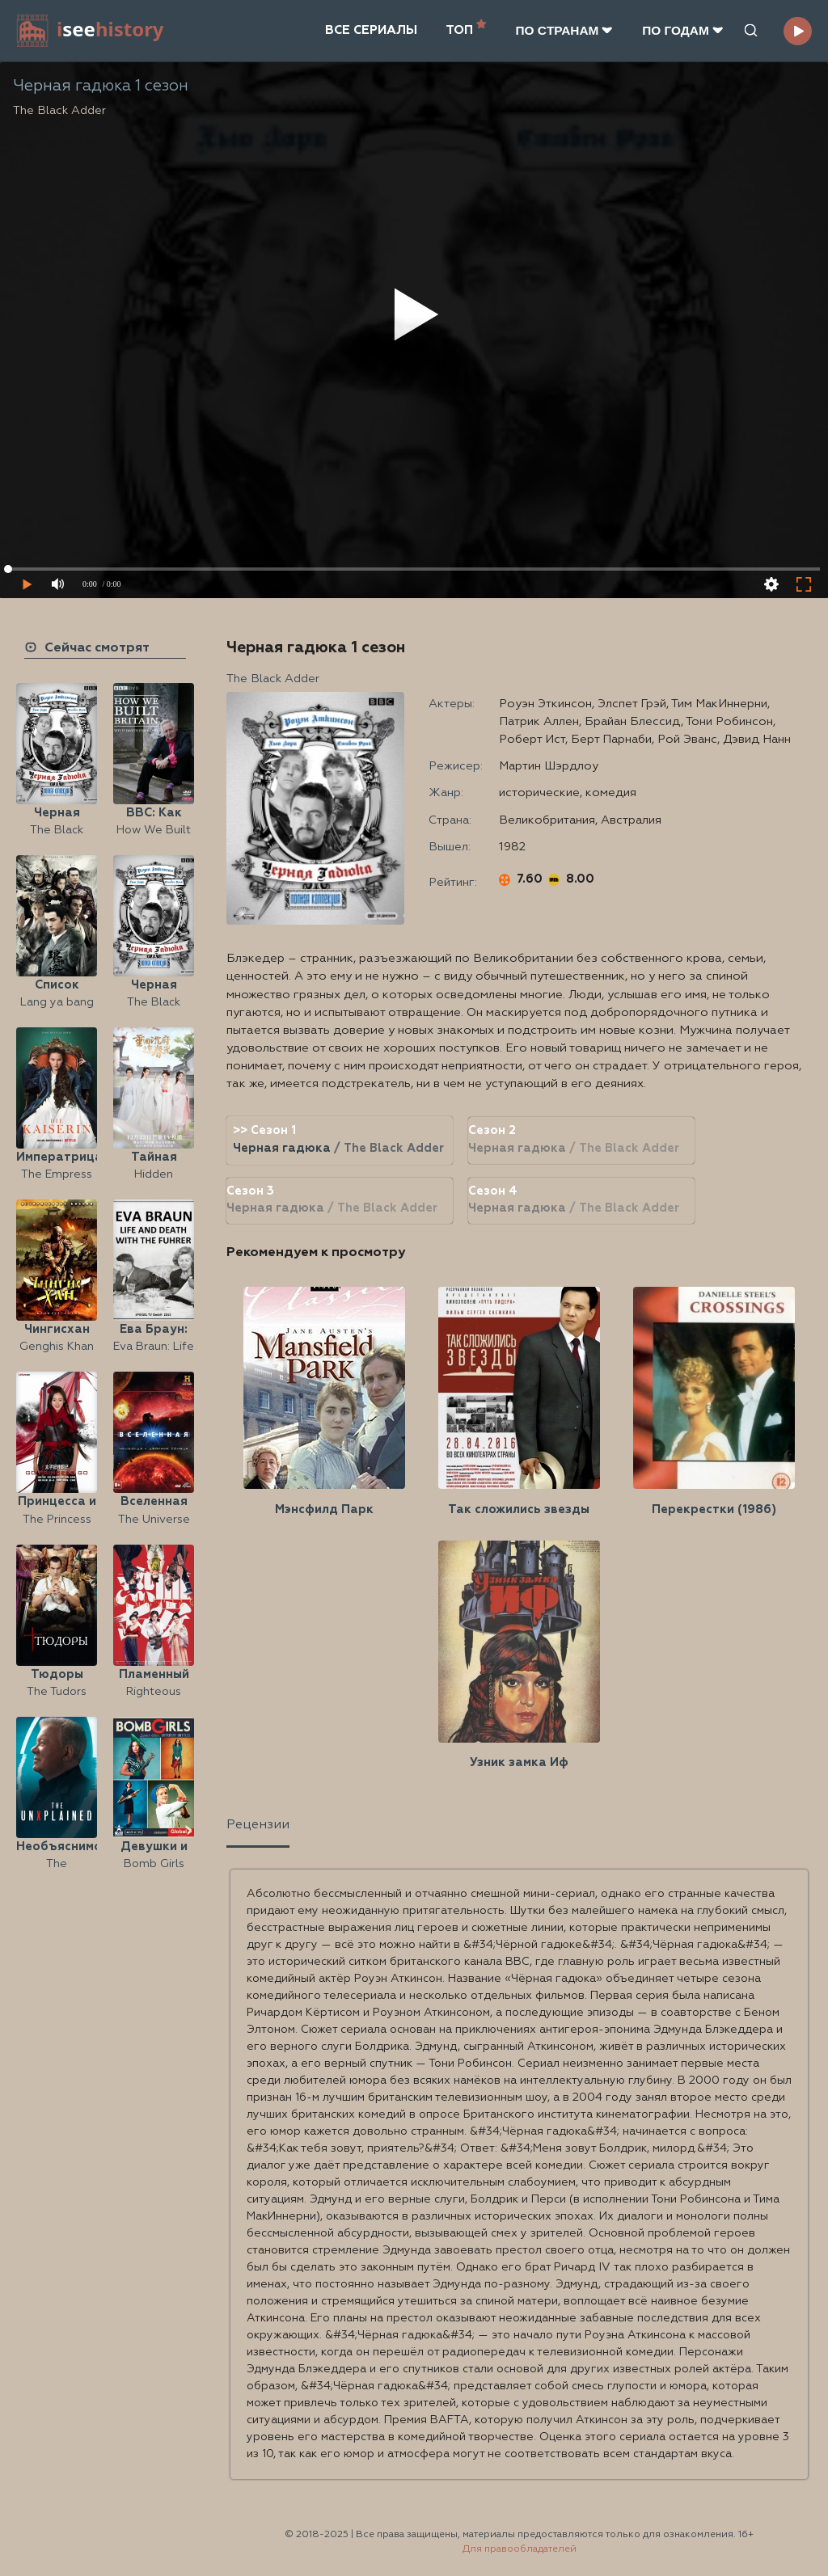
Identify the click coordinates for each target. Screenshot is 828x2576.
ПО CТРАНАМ (564, 30)
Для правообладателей (520, 2549)
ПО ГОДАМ (683, 30)
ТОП (466, 28)
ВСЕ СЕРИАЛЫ (371, 30)
